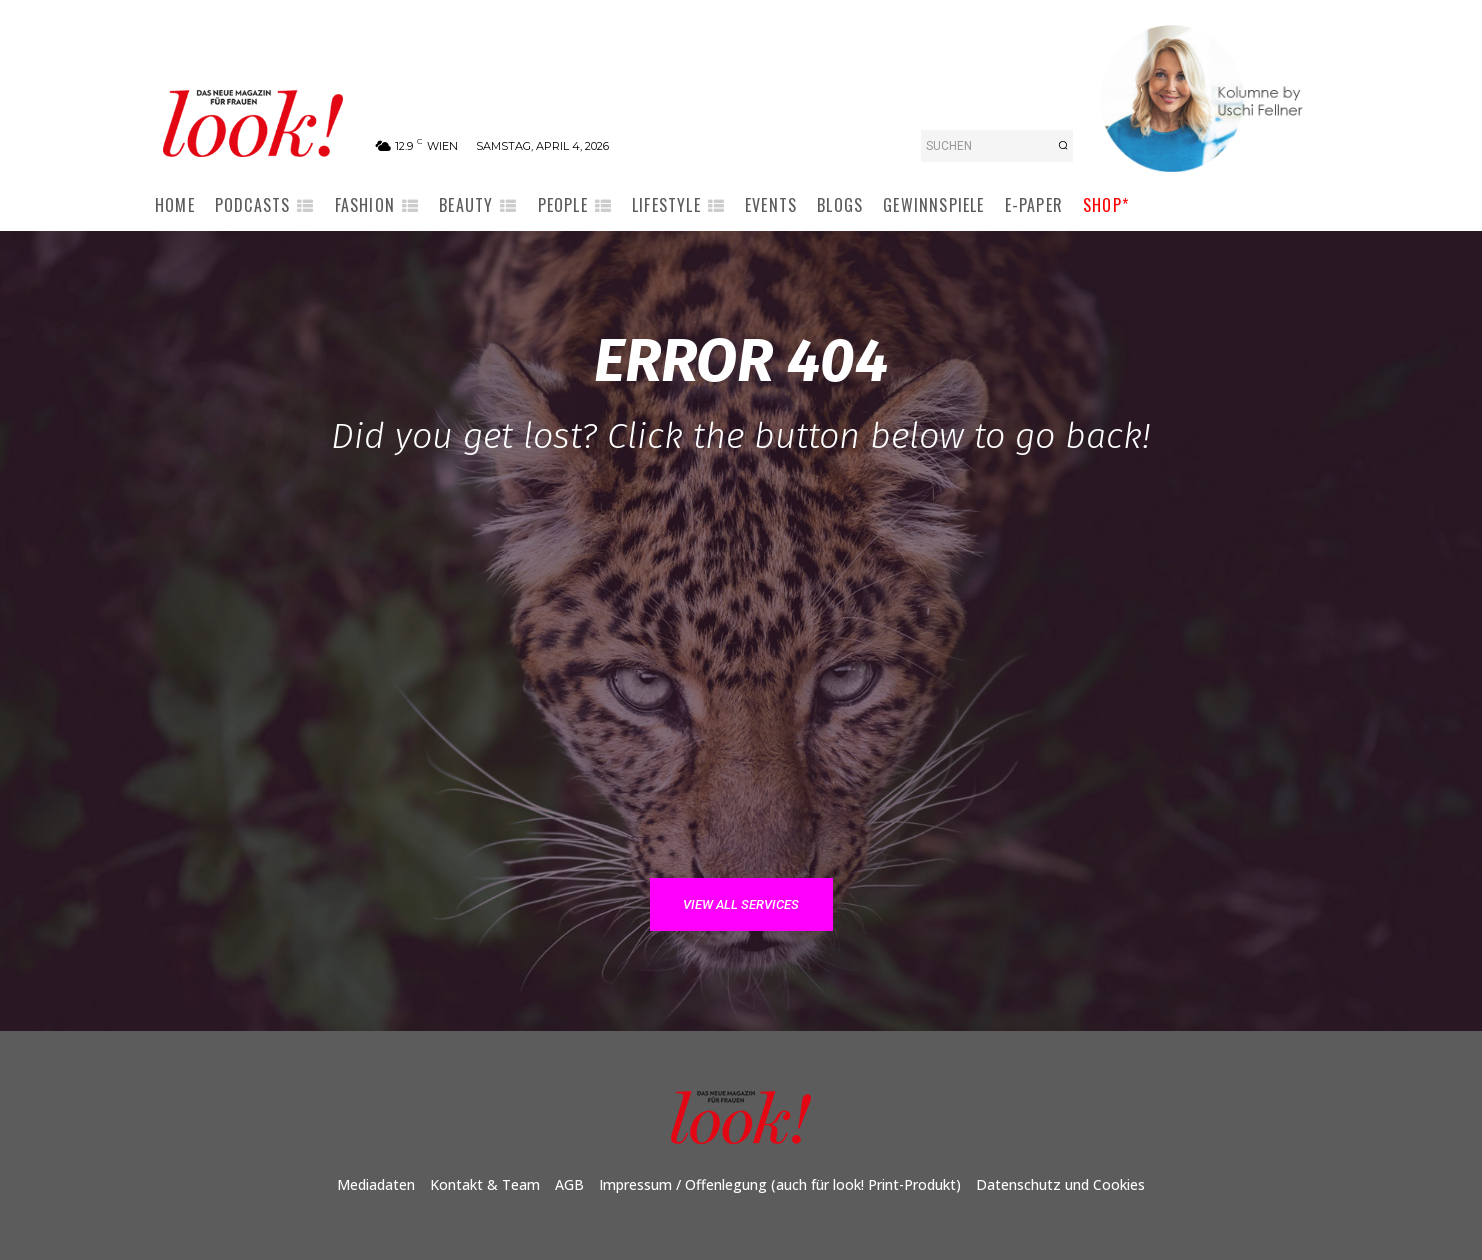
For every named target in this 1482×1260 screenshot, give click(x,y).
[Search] (1063, 146)
